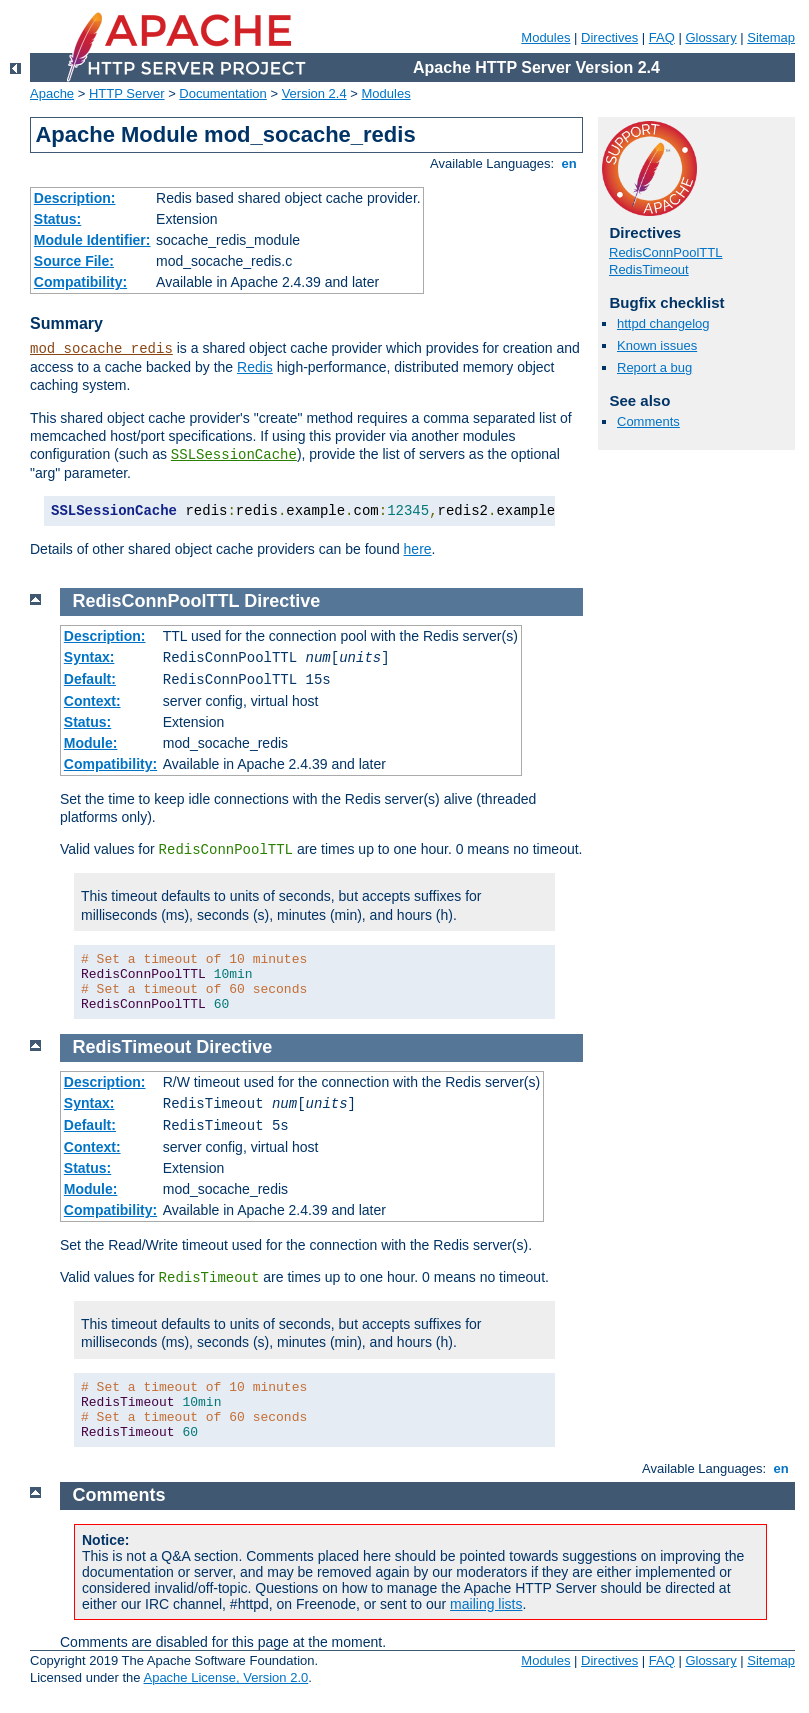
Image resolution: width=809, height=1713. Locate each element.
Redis (255, 367)
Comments (648, 421)
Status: (57, 219)
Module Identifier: (92, 240)
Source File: (74, 261)
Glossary (710, 37)
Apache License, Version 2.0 (225, 1677)
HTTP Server (127, 93)
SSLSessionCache (234, 455)
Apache (52, 93)
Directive (282, 601)
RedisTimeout (649, 269)
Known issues (657, 345)
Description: (75, 198)
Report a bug (654, 367)
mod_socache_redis (101, 349)
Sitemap (771, 37)
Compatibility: (80, 282)
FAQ (662, 37)
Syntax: (89, 657)
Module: (91, 743)
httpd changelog (663, 323)
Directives (609, 37)
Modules (545, 37)
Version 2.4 (314, 93)
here (418, 549)
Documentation (222, 93)
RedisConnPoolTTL (665, 252)
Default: (90, 679)
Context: (92, 701)
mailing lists (486, 1604)
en (569, 163)
